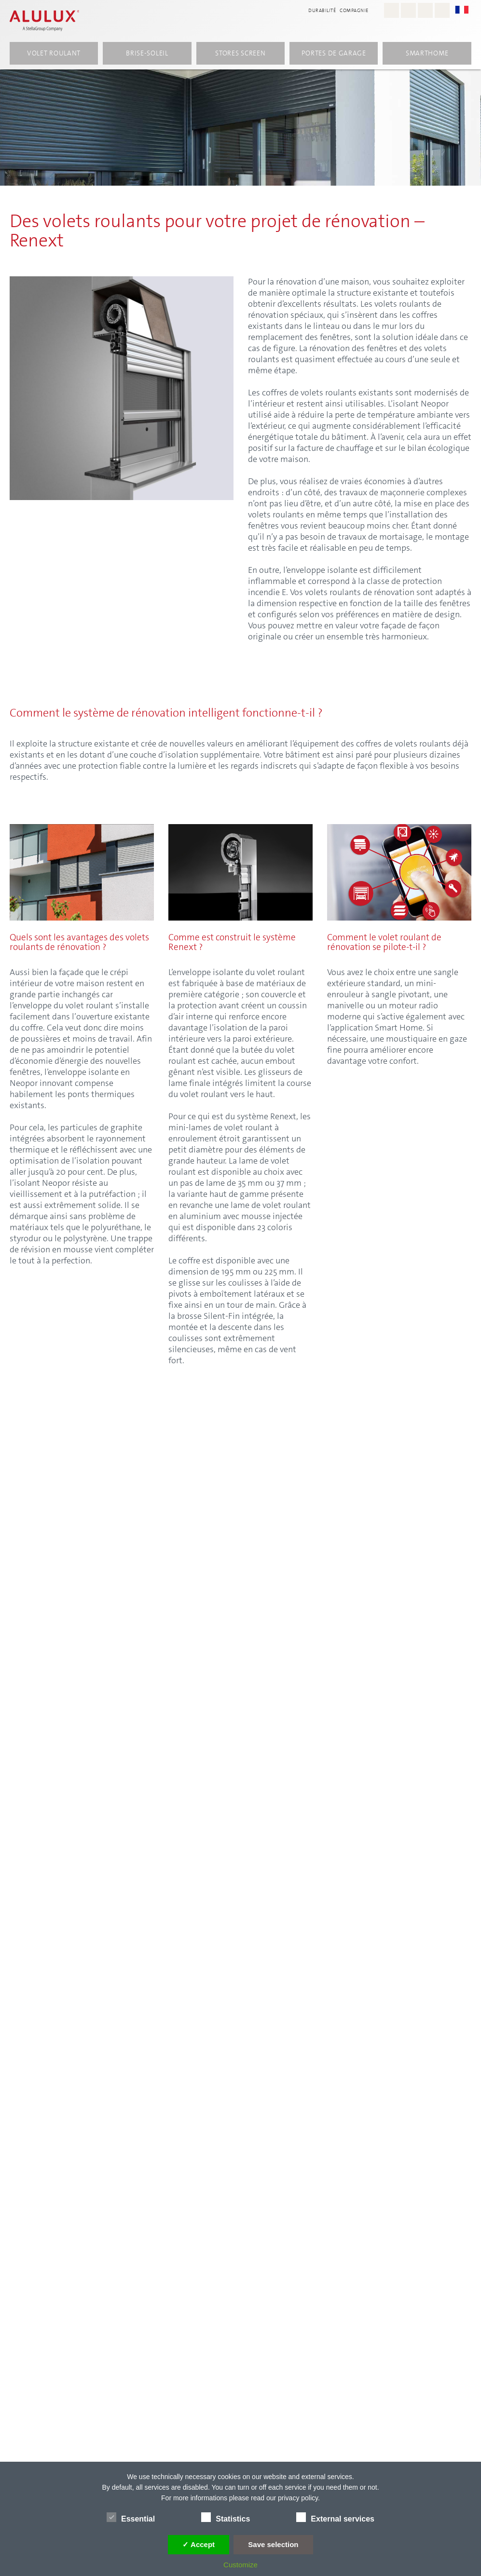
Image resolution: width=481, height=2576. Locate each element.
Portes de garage (334, 54)
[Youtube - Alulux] (425, 10)
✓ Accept (198, 2544)
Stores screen (240, 54)
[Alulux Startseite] (44, 21)
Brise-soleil (147, 54)
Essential (131, 2517)
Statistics (225, 2517)
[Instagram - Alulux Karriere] (391, 10)
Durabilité (322, 10)
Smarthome (427, 54)
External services (335, 2517)
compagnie (354, 10)
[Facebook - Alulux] (408, 10)
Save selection (273, 2544)
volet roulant (54, 54)
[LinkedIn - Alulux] (442, 10)
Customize (240, 2565)
